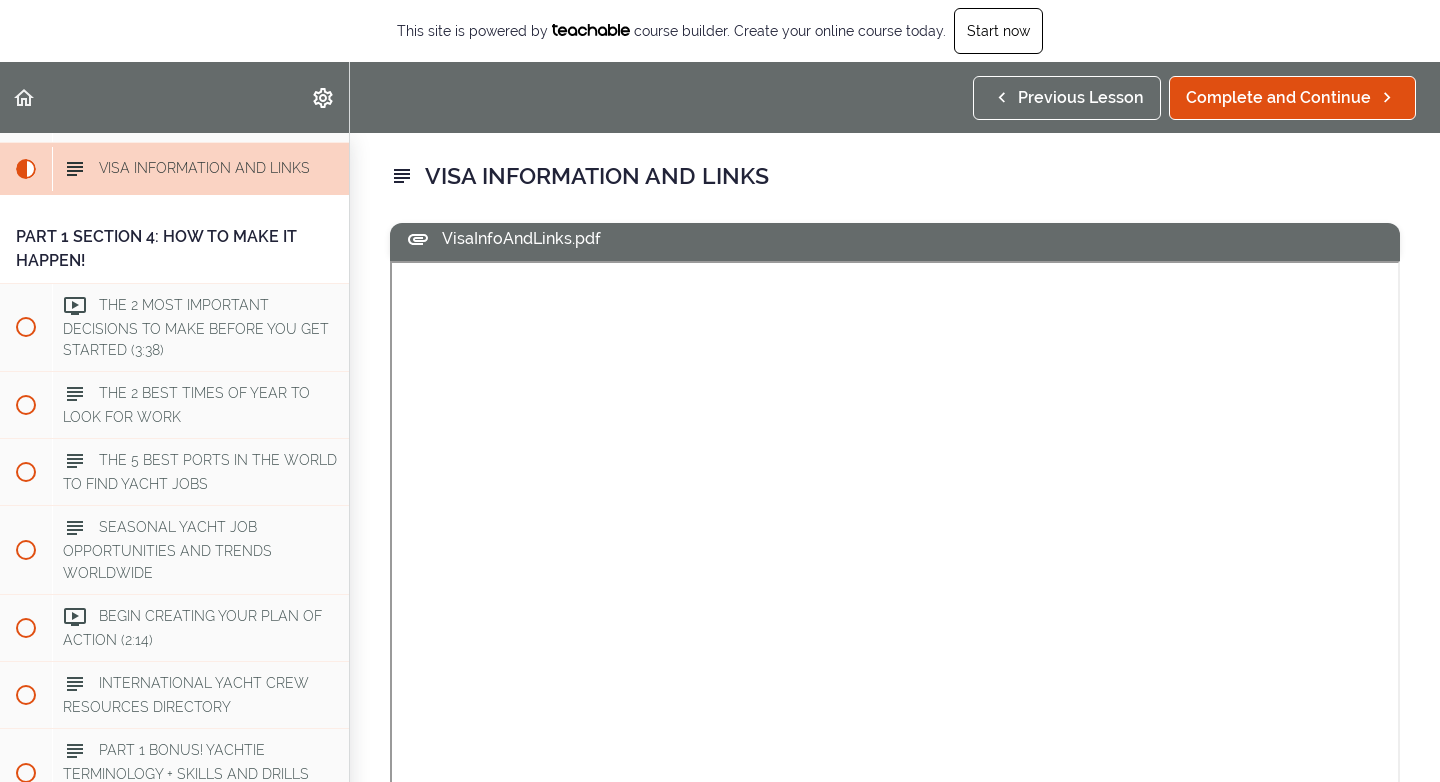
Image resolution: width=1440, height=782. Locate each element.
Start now (998, 31)
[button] (25, 97)
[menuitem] (324, 97)
